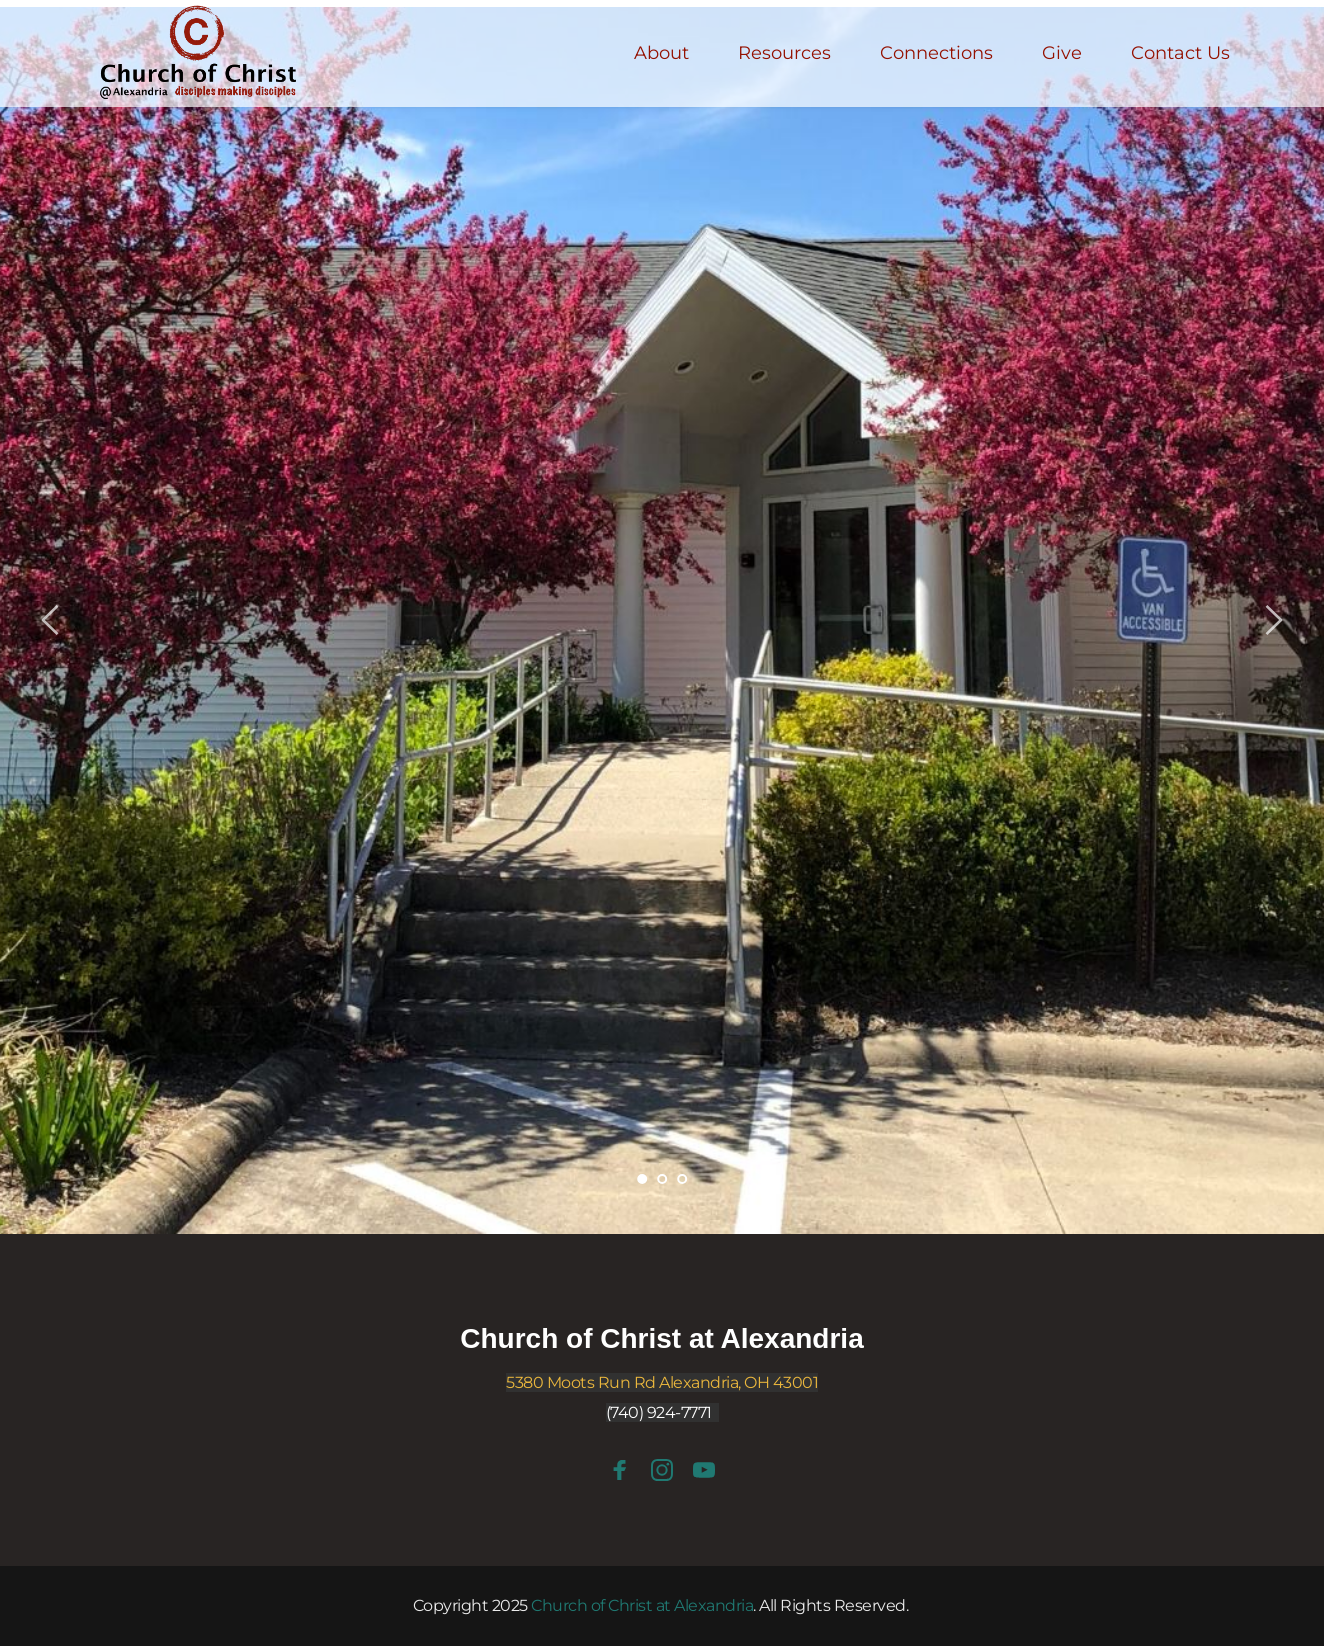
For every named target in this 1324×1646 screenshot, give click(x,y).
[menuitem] (661, 53)
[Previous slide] (51, 620)
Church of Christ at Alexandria (661, 1338)
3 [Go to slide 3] (682, 1179)
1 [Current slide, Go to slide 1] (642, 1179)
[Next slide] (1273, 620)
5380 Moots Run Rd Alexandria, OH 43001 (662, 1382)
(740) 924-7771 (659, 1412)
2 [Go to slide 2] (662, 1179)
